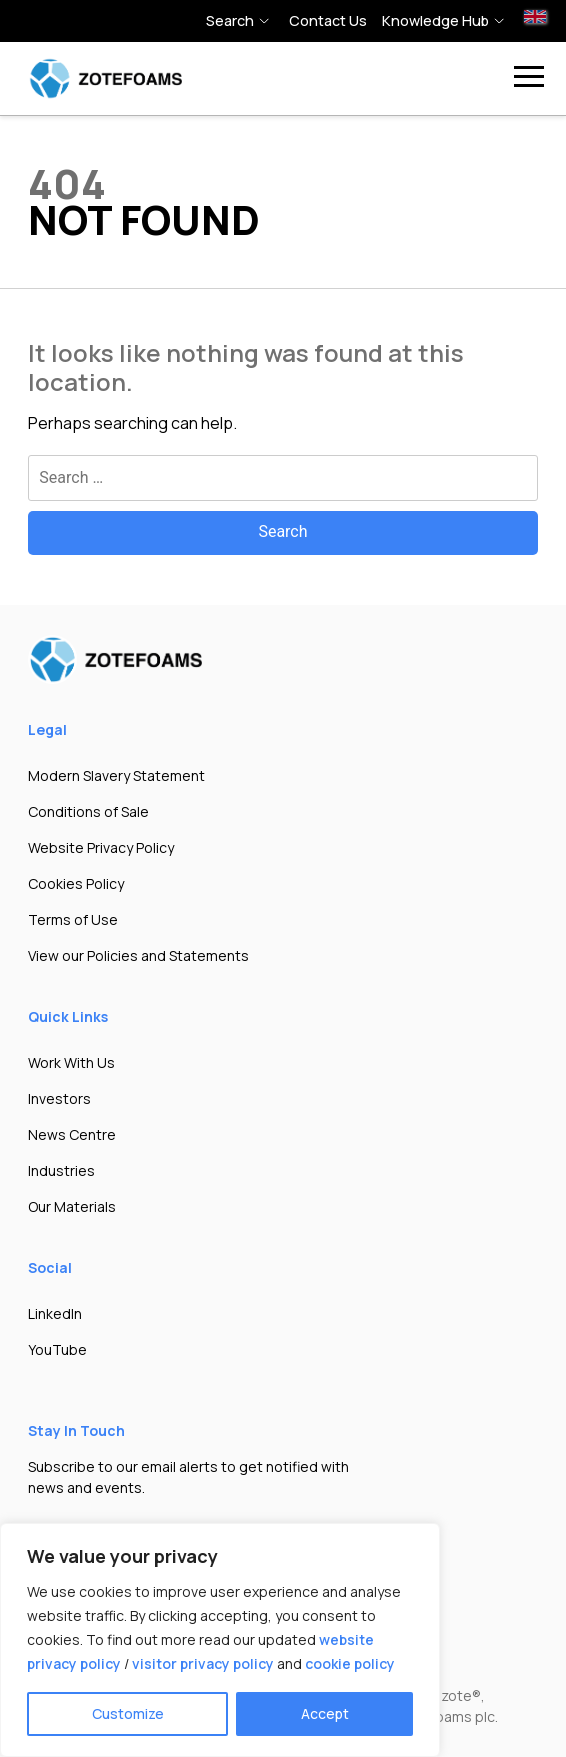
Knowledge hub (435, 20)
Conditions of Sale (88, 811)
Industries (61, 1170)
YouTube (57, 1349)
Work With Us (71, 1062)
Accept (325, 1713)
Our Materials (72, 1206)
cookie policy (350, 1663)
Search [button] (230, 20)
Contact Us (328, 20)
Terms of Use (73, 919)
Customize (128, 1713)
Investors (59, 1098)
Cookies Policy (76, 883)
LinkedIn (55, 1313)
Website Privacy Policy (101, 847)
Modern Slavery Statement (116, 775)
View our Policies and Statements (138, 955)
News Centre (72, 1134)
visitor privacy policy (203, 1663)
